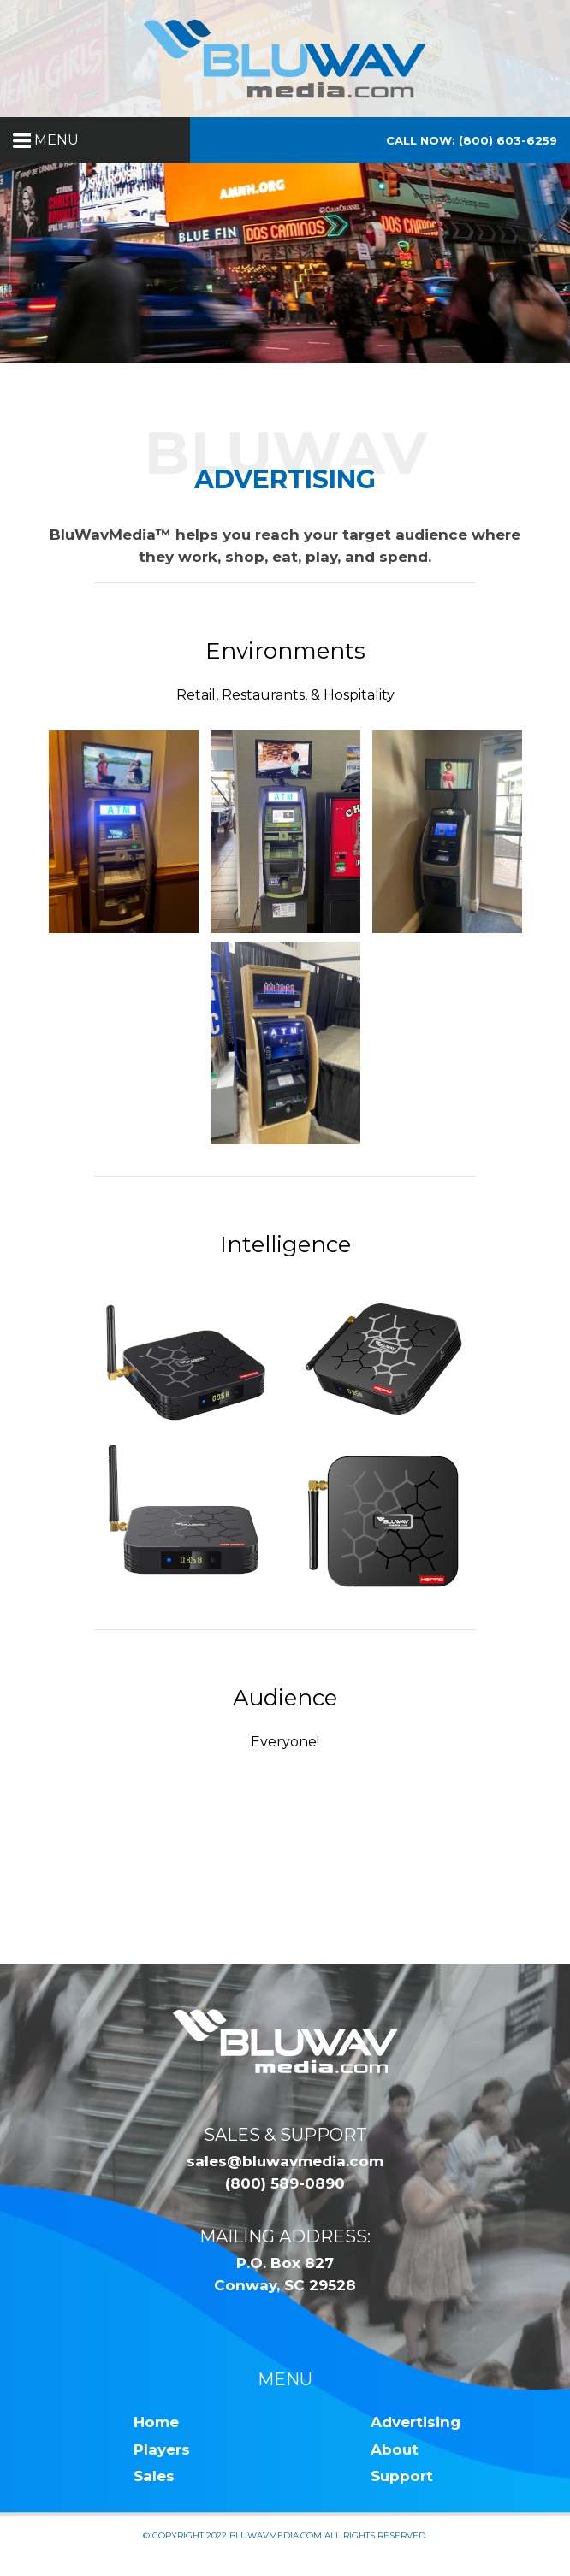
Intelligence (285, 1244)
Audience (285, 1697)
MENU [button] (46, 140)
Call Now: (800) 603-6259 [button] (471, 140)
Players (162, 2449)
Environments (285, 651)
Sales (154, 2475)
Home (156, 2422)
